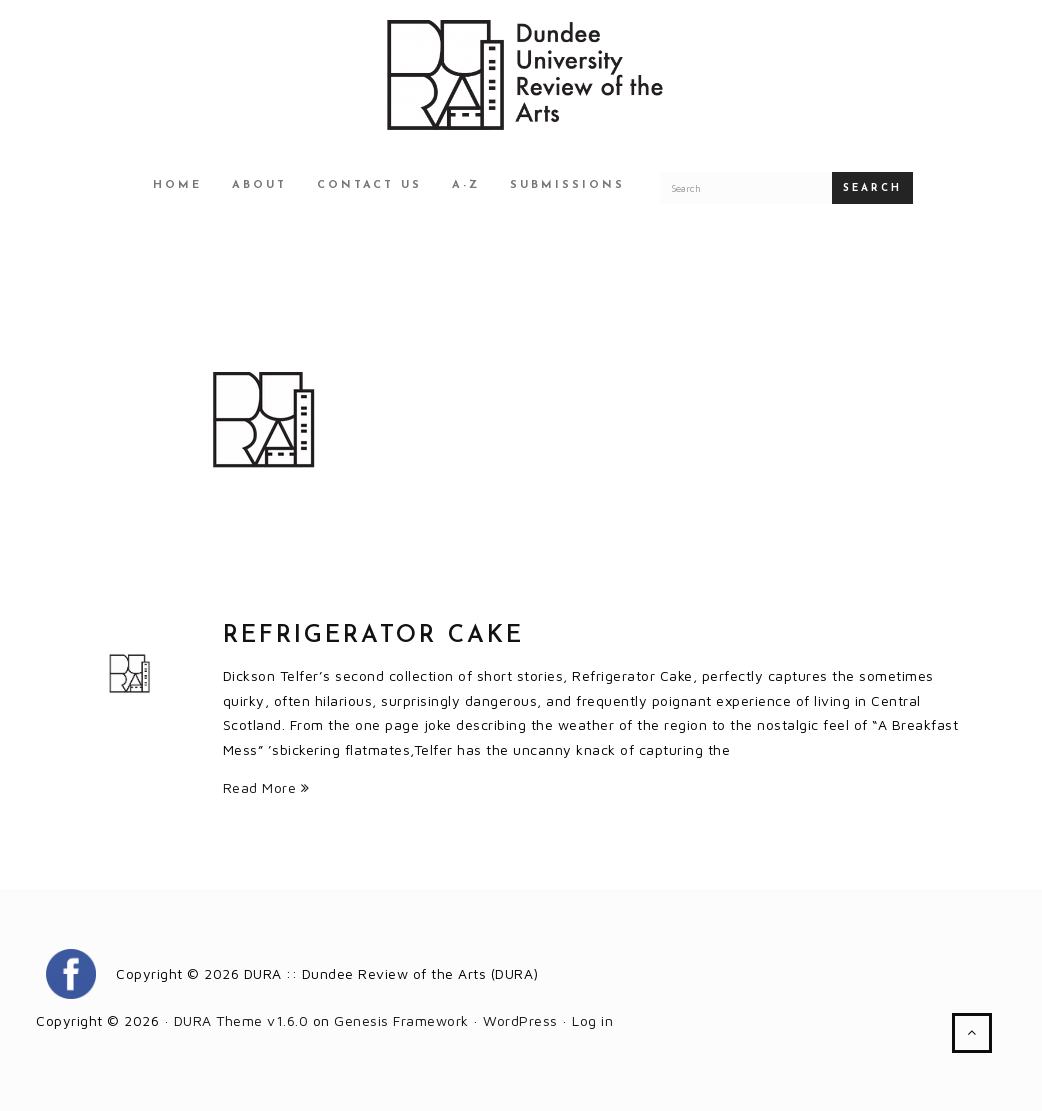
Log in (592, 1020)
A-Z (466, 185)
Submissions (567, 185)
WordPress (520, 1020)
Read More (266, 787)
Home (177, 185)
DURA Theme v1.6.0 (241, 1020)
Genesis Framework (401, 1020)
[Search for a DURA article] (746, 188)
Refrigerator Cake (373, 636)
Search (872, 188)
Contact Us (369, 185)
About (259, 185)
